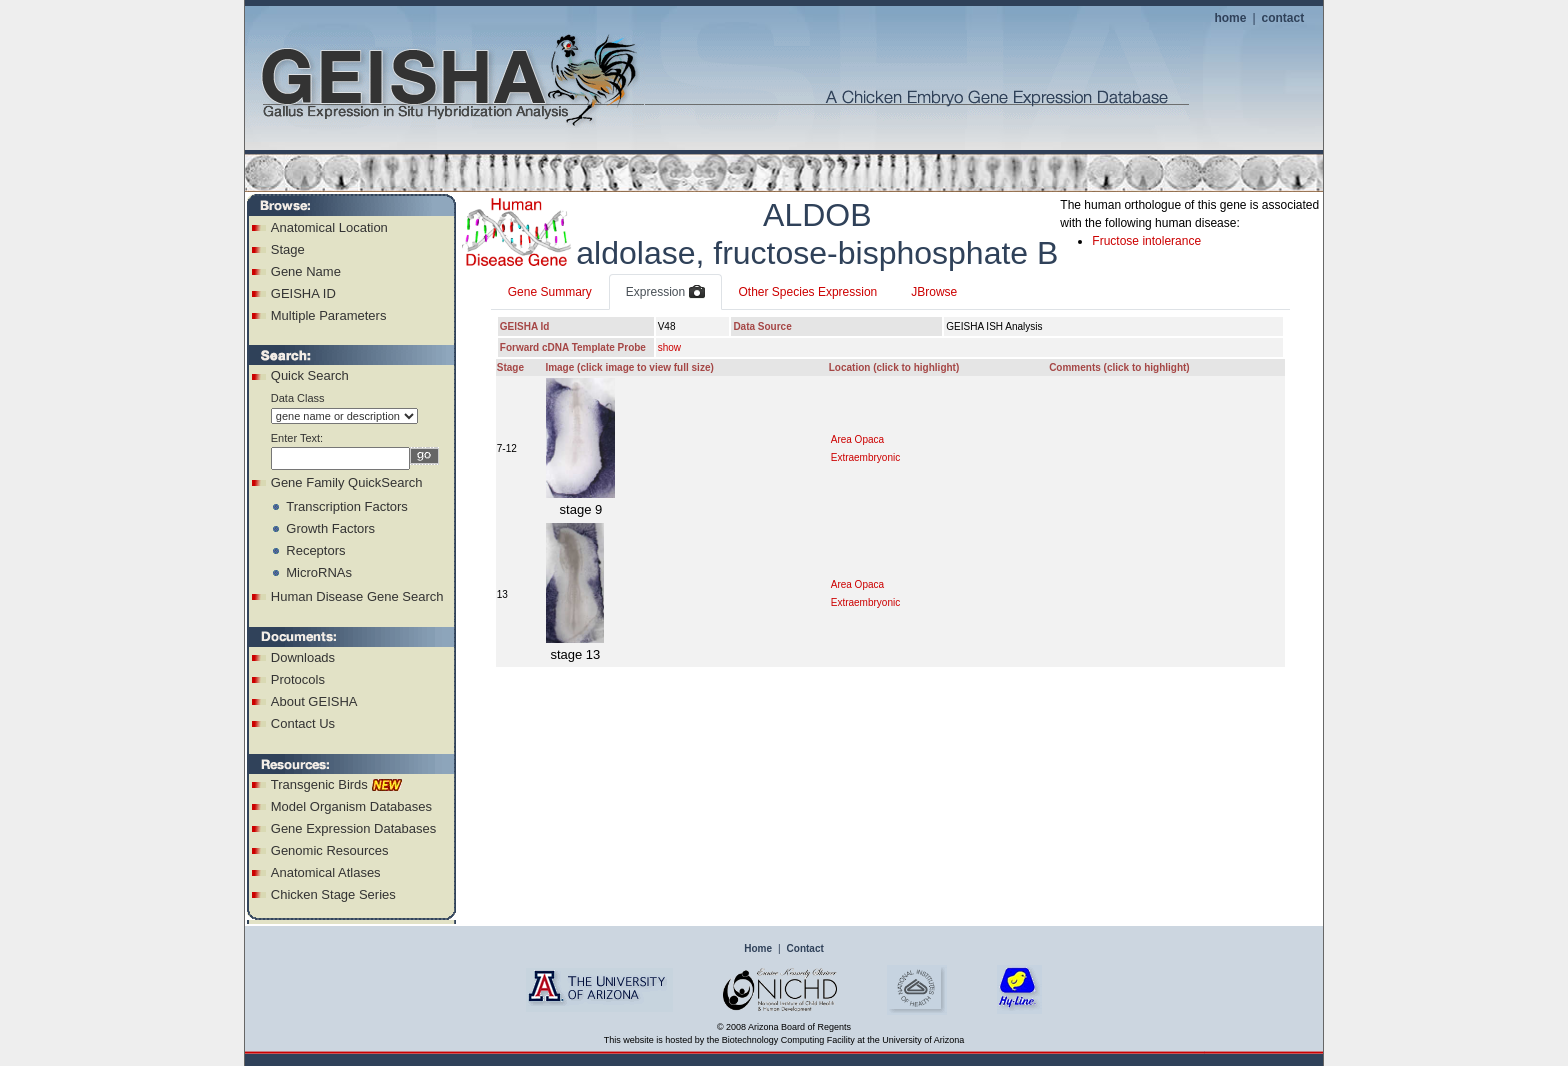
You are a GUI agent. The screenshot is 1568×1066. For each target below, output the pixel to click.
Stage (288, 249)
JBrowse (934, 292)
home (1230, 18)
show (669, 347)
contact (1283, 18)
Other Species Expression (808, 292)
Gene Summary (550, 292)
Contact (805, 948)
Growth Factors (330, 528)
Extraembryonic (865, 457)
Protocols (298, 679)
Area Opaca (857, 439)
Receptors (315, 550)
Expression (665, 293)
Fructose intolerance (1146, 241)
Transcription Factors (347, 506)
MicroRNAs (319, 572)
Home (758, 948)
